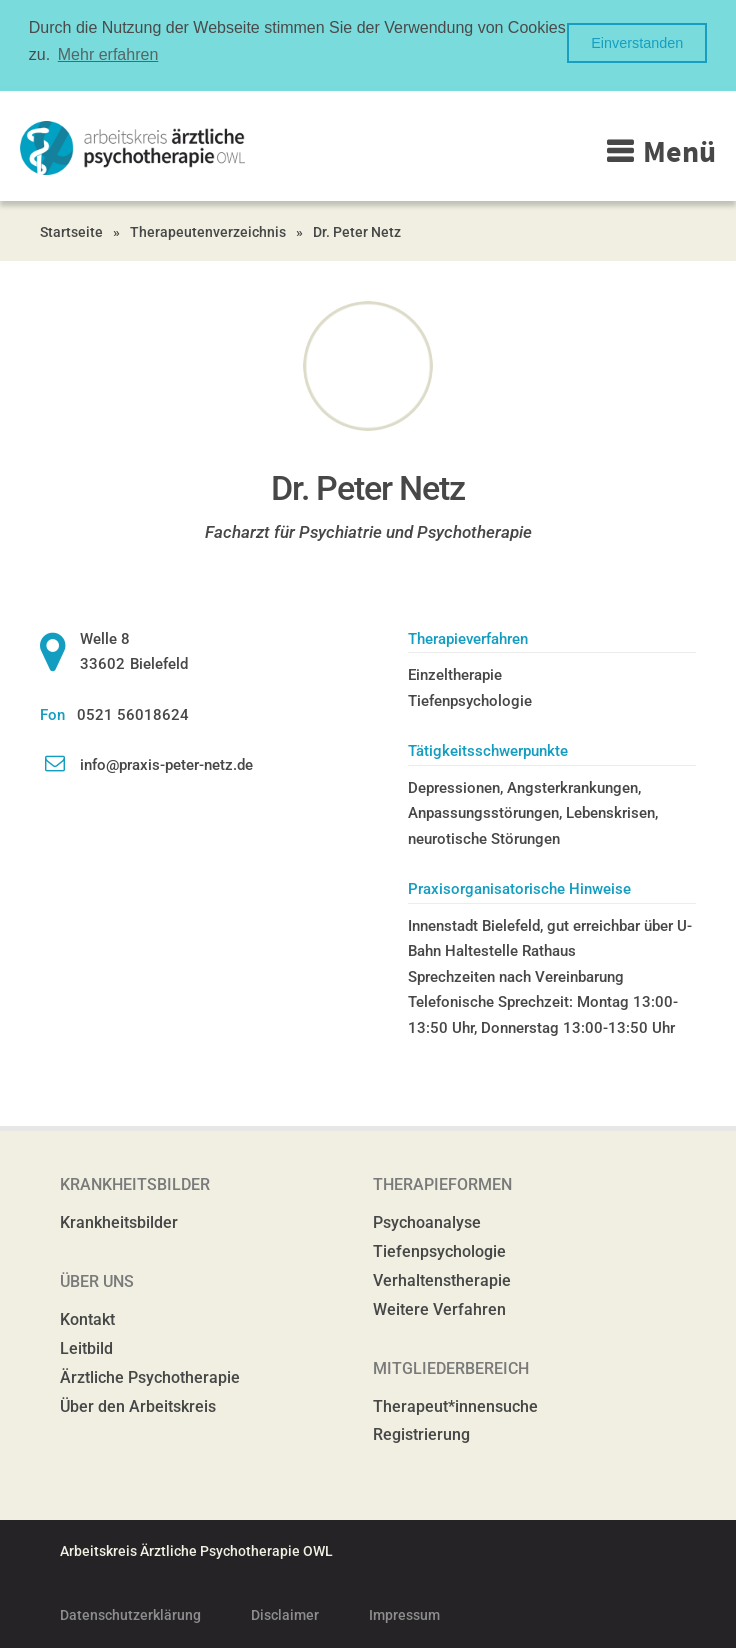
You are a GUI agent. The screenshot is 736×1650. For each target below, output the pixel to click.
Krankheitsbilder (119, 1222)
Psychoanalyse (427, 1222)
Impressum (404, 1615)
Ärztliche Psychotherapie (150, 1377)
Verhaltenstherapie (442, 1280)
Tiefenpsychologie (439, 1251)
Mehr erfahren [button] (108, 54)
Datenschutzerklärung (130, 1615)
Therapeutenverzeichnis (208, 232)
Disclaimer (285, 1615)
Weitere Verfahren (439, 1309)
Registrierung (421, 1434)
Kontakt (87, 1319)
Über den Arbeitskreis (138, 1406)
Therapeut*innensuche (455, 1406)
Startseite (71, 232)
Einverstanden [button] (637, 43)
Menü (679, 151)
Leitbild (86, 1348)
